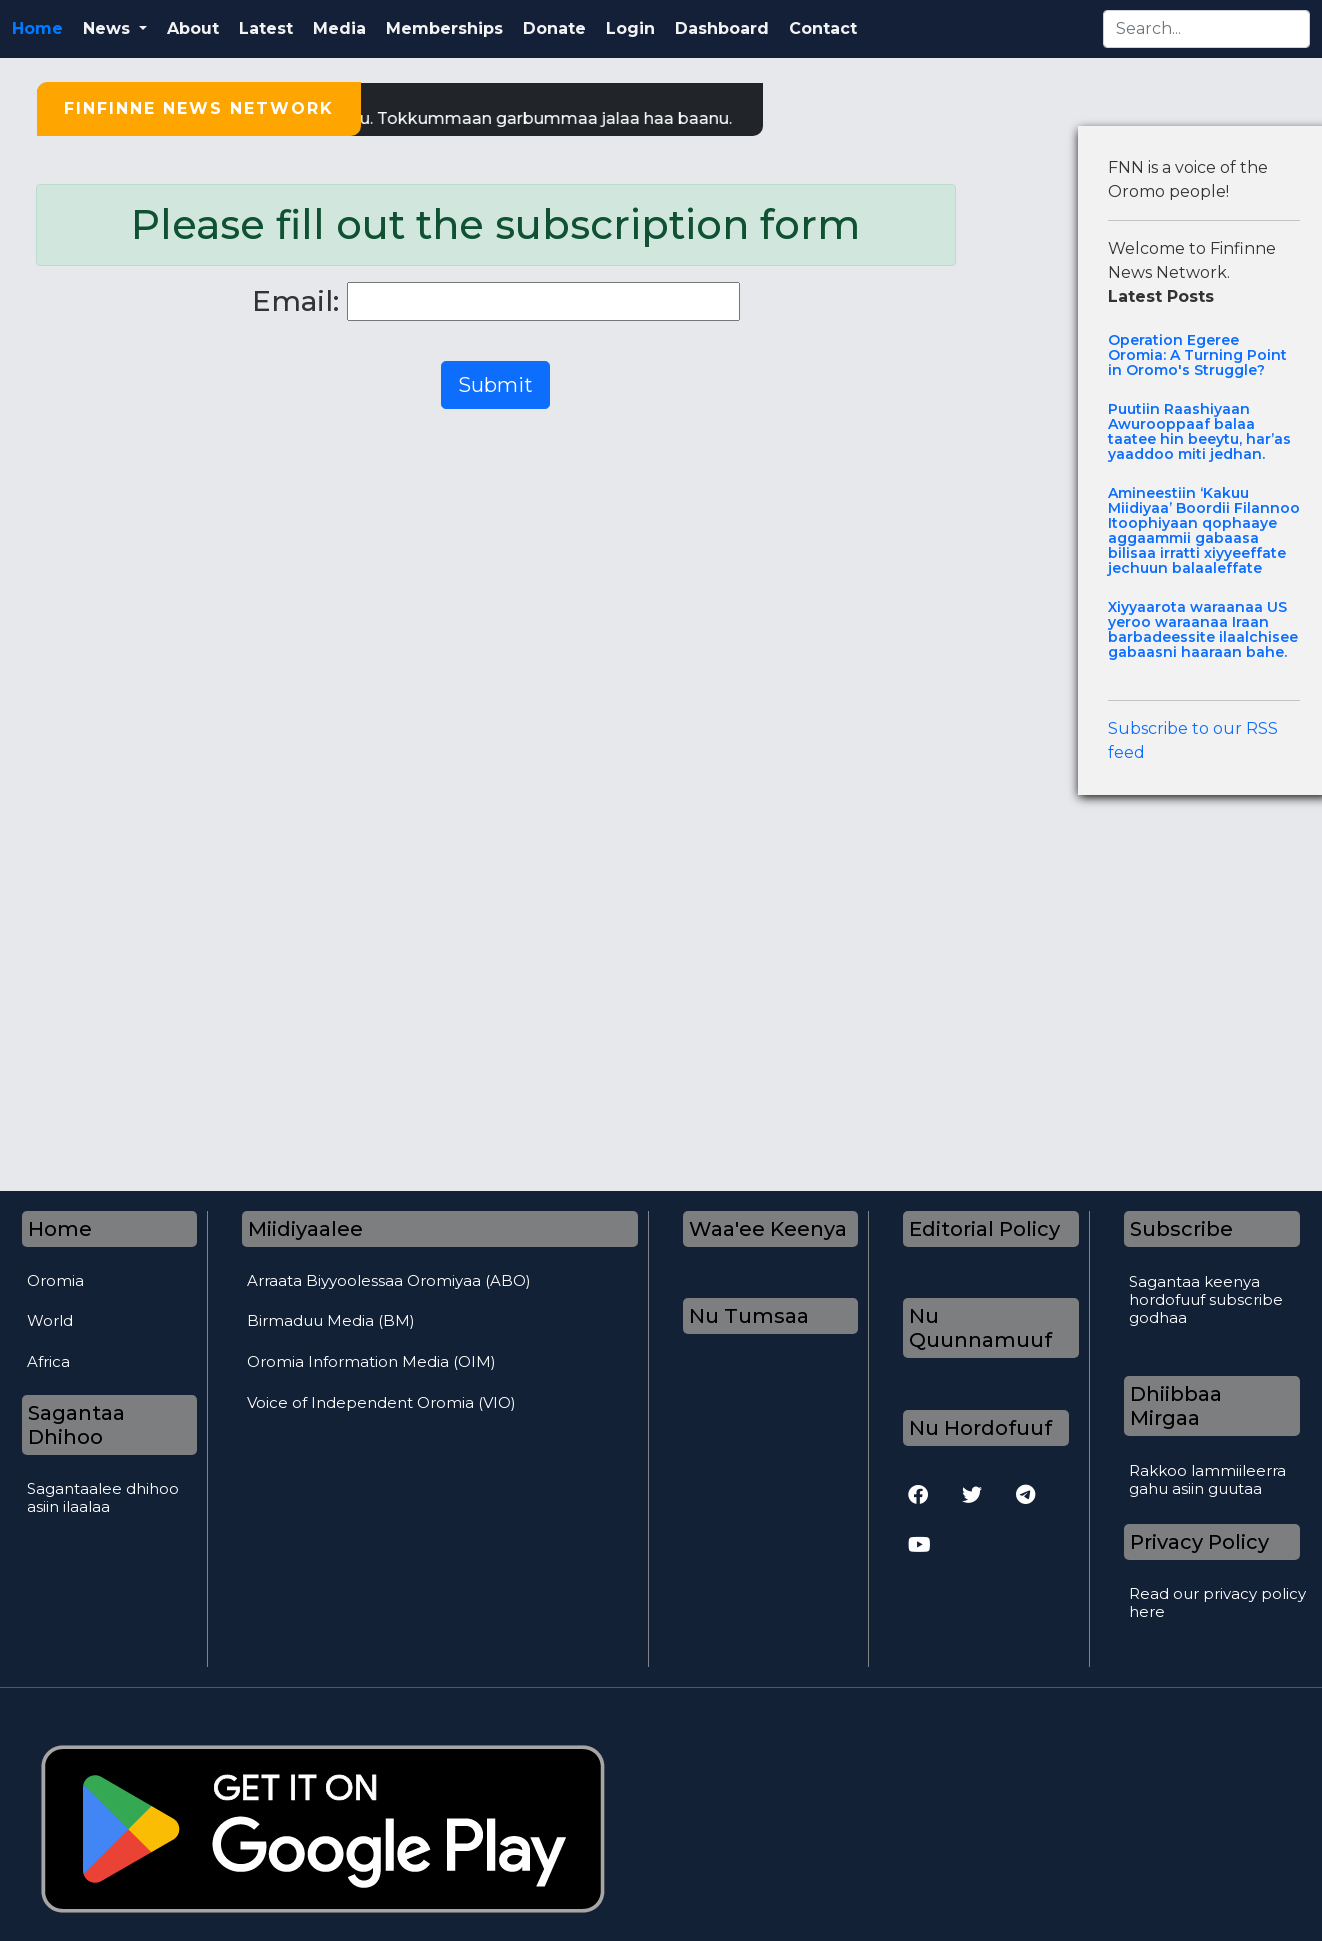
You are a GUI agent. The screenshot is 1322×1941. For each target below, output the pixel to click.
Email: (295, 301)
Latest (266, 28)
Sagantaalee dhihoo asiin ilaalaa (103, 1498)
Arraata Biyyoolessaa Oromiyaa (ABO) (389, 1280)
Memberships (444, 28)
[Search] (1206, 29)
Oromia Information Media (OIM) (371, 1361)
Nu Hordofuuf (980, 1428)
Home (37, 28)
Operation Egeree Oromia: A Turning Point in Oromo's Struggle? (1197, 355)
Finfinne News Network (199, 108)
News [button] (109, 28)
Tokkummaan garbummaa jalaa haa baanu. (564, 118)
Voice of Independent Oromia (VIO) (381, 1402)
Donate (554, 28)
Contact (823, 28)
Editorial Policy (984, 1229)
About (193, 28)
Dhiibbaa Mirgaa (1176, 1406)
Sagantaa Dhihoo (76, 1425)
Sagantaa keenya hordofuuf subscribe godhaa (1206, 1300)
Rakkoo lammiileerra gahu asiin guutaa (1207, 1480)
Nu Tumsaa (749, 1316)
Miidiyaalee (305, 1229)
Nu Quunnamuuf (980, 1328)
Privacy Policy (1199, 1542)
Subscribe (1181, 1229)
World (50, 1320)
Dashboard (722, 28)
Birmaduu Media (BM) (331, 1320)
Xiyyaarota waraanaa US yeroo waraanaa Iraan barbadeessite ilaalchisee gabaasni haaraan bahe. (1203, 630)
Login (630, 28)
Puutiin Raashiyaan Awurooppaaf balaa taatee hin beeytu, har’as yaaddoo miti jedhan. (1199, 432)
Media (339, 28)
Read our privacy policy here (1217, 1603)
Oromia (55, 1280)
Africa (48, 1361)
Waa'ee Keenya (768, 1229)
